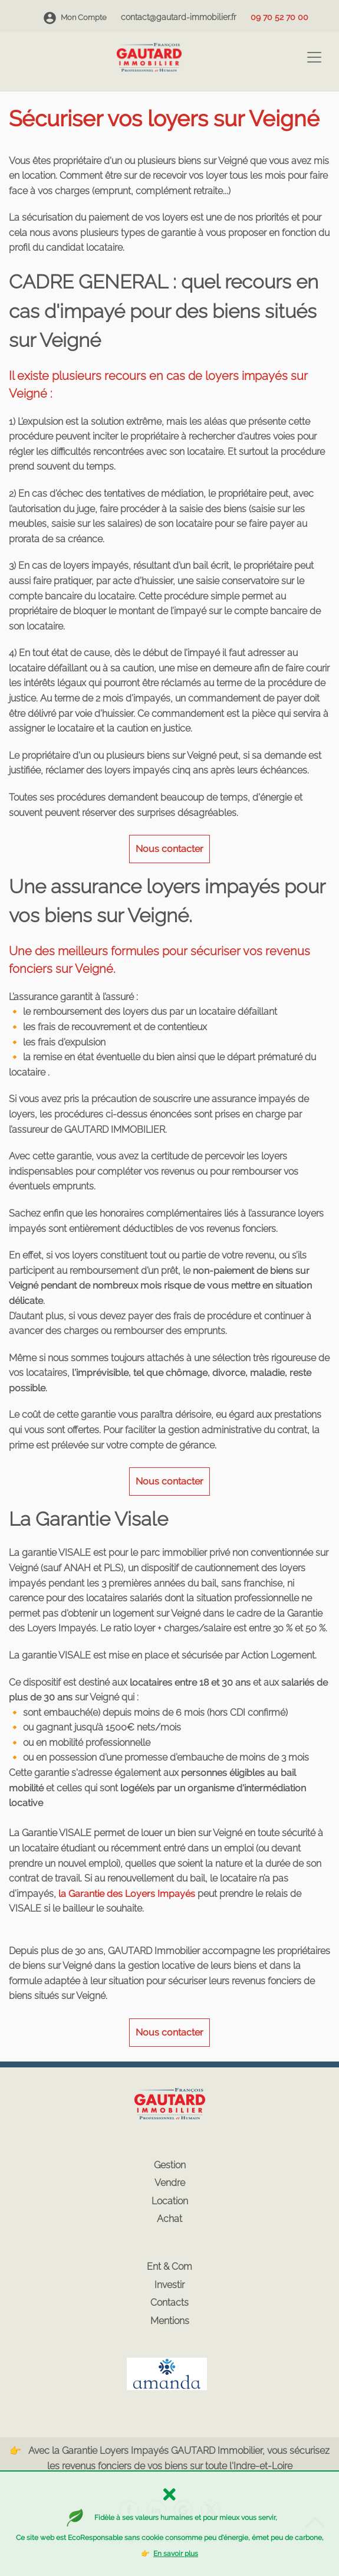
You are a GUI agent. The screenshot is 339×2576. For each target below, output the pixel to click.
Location (170, 2201)
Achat (169, 2218)
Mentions (169, 2320)
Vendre (169, 2182)
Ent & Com (169, 2266)
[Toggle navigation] (314, 57)
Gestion (170, 2165)
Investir (169, 2284)
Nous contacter (169, 848)
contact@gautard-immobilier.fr (178, 17)
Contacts (169, 2302)
